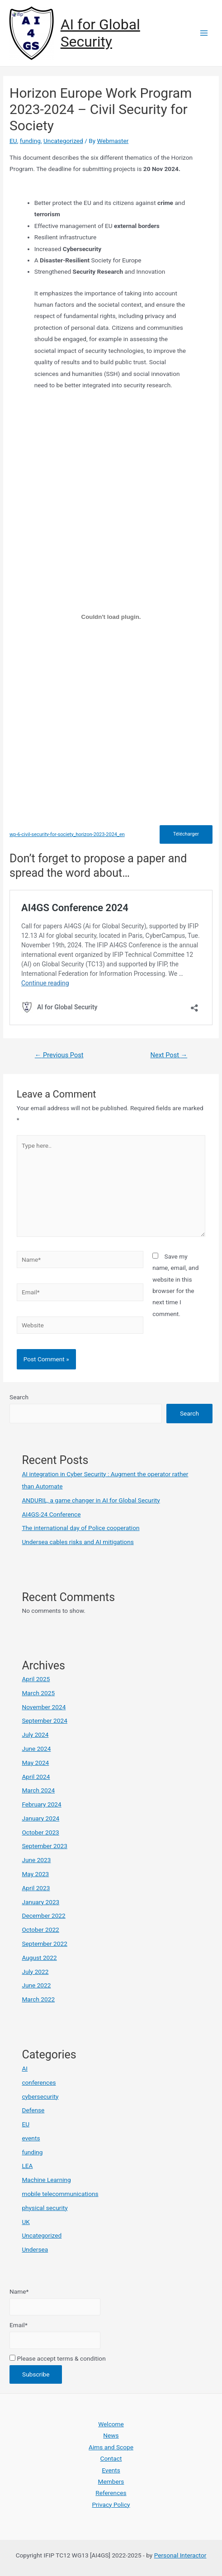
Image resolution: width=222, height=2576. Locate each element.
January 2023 (40, 1902)
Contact (111, 2458)
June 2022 (36, 1985)
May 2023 (35, 1873)
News (110, 2435)
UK (25, 2221)
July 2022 (35, 1971)
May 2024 (35, 1762)
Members (111, 2481)
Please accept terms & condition (57, 2358)
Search (18, 1397)
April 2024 (36, 1776)
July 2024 (35, 1734)
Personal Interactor (180, 2555)
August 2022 (39, 1957)
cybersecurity (40, 2096)
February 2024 (41, 1804)
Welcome (111, 2424)
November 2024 (44, 1707)
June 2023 (36, 1859)
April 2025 (36, 1678)
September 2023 (44, 1845)
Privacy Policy (111, 2504)
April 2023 (36, 1888)
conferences (39, 2082)
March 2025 (38, 1693)
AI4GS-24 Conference (51, 1514)
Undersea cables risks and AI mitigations (77, 1541)
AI (25, 2068)
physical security (44, 2207)
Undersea (35, 2249)
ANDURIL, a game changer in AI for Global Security (91, 1500)
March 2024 (38, 1790)
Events (111, 2470)
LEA (27, 2165)
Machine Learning (46, 2179)
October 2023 (40, 1832)
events (31, 2138)
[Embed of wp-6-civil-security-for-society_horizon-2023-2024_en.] (111, 617)
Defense (33, 2110)
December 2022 (43, 1915)
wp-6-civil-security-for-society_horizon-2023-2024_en (67, 834)
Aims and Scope (111, 2447)
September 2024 (44, 1720)
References (110, 2492)
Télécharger (186, 834)
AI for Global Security (100, 33)
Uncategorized (63, 140)
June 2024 (36, 1748)
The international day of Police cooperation (80, 1527)
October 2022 (40, 1929)
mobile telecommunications (60, 2193)
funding (30, 140)
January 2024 (40, 1818)
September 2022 (44, 1943)
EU (13, 140)
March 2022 (38, 1999)
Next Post (169, 1055)
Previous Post (59, 1055)
